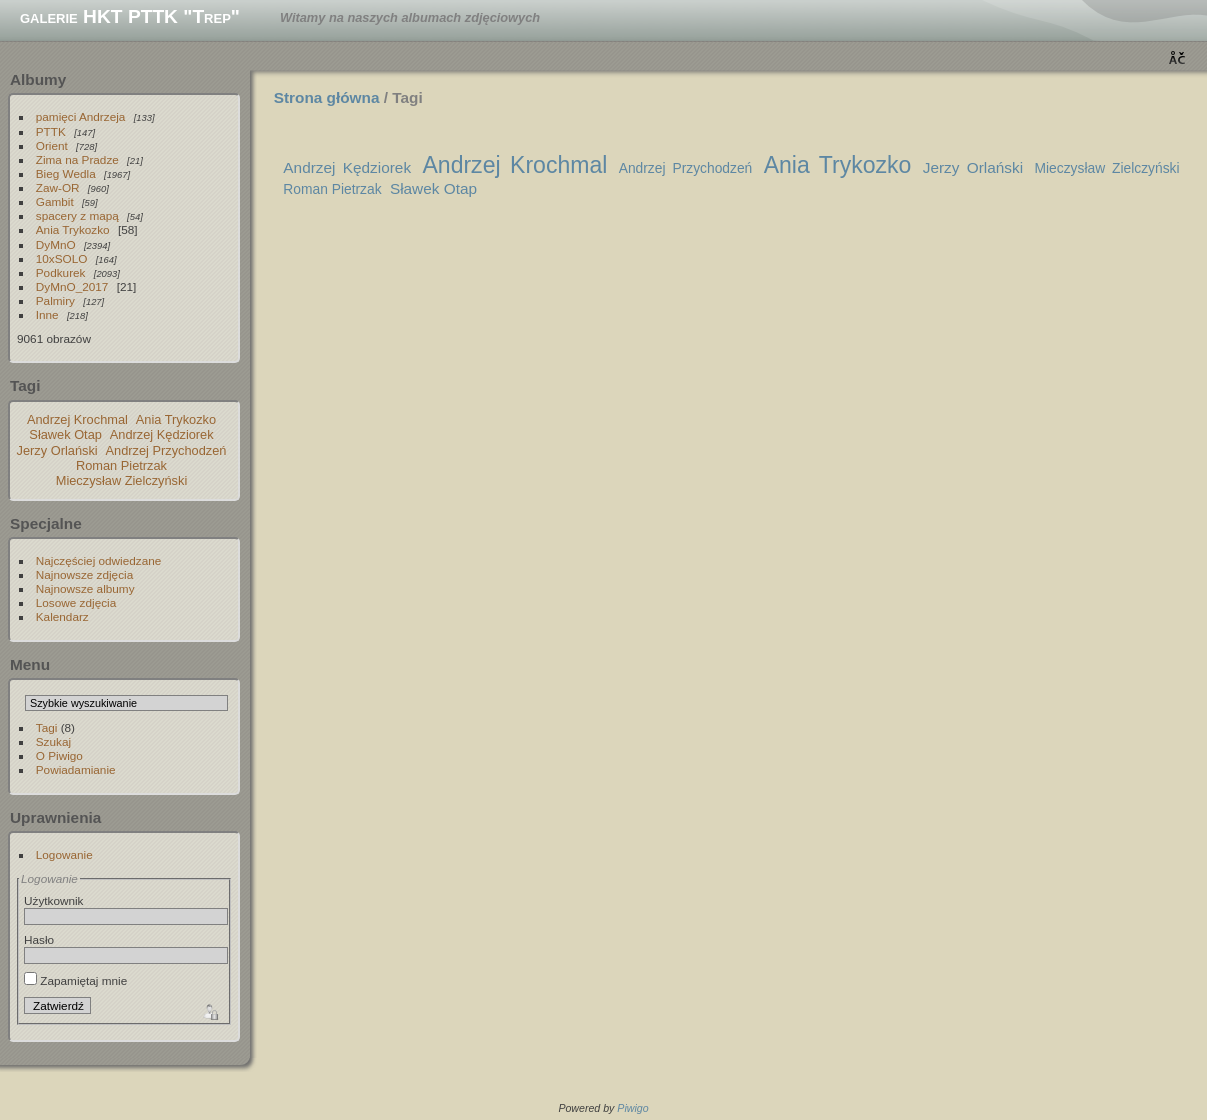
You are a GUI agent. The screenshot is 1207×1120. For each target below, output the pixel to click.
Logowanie (64, 854)
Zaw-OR (58, 187)
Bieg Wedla (66, 173)
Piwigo (632, 1108)
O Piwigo (59, 755)
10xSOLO (62, 258)
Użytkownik (54, 900)
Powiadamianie (76, 769)
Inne (47, 314)
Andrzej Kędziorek (162, 434)
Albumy (38, 79)
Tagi (47, 727)
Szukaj (53, 741)
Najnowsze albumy (85, 588)
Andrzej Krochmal (77, 419)
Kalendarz (62, 616)
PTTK (51, 131)
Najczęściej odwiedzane (99, 560)
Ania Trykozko (73, 229)
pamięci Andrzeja (81, 116)
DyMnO (56, 244)
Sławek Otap (65, 434)
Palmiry (55, 300)
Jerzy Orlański (57, 450)
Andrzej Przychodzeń (166, 450)
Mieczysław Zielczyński (122, 480)
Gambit (55, 201)
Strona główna (327, 97)
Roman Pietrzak (121, 465)
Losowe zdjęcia (76, 602)
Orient (52, 145)
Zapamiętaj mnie (75, 980)
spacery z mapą (77, 215)
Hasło (39, 939)
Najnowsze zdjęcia (84, 574)
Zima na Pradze (77, 159)
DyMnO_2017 (72, 286)
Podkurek (61, 272)
